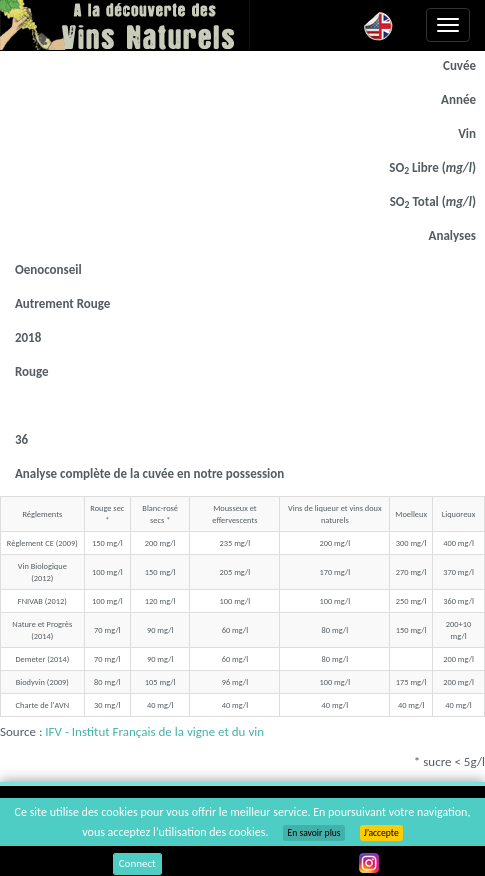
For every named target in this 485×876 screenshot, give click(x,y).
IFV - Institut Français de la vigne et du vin (154, 731)
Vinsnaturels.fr (125, 25)
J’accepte (381, 833)
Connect (137, 863)
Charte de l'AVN (42, 705)
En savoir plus (313, 833)
